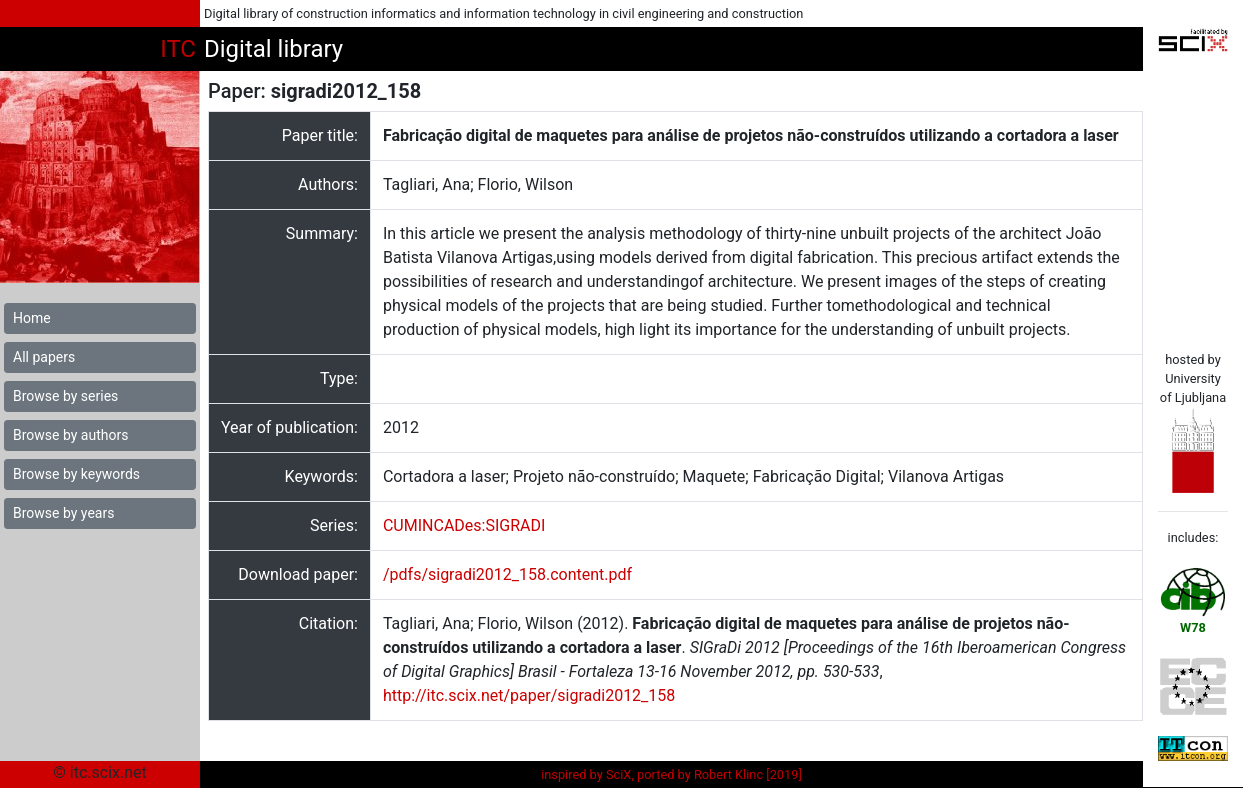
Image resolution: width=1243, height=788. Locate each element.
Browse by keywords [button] (76, 474)
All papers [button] (44, 357)
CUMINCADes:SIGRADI (464, 525)
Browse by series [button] (65, 396)
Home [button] (32, 318)
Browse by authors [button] (70, 435)
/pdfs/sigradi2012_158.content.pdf (507, 574)
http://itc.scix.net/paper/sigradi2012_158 (529, 695)
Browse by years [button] (63, 513)
